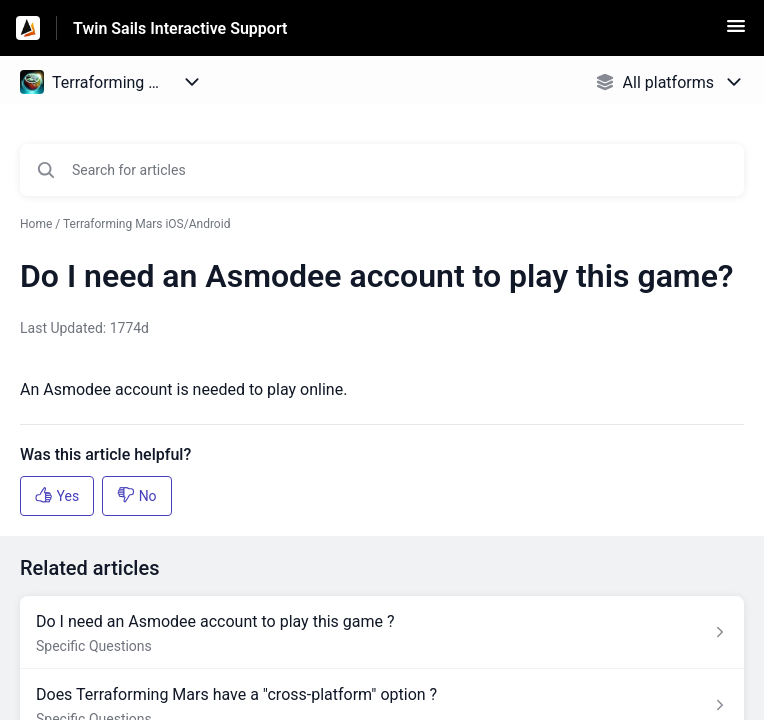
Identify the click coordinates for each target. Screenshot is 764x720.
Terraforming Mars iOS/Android (146, 224)
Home (36, 224)
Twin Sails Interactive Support (180, 28)
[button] (736, 32)
